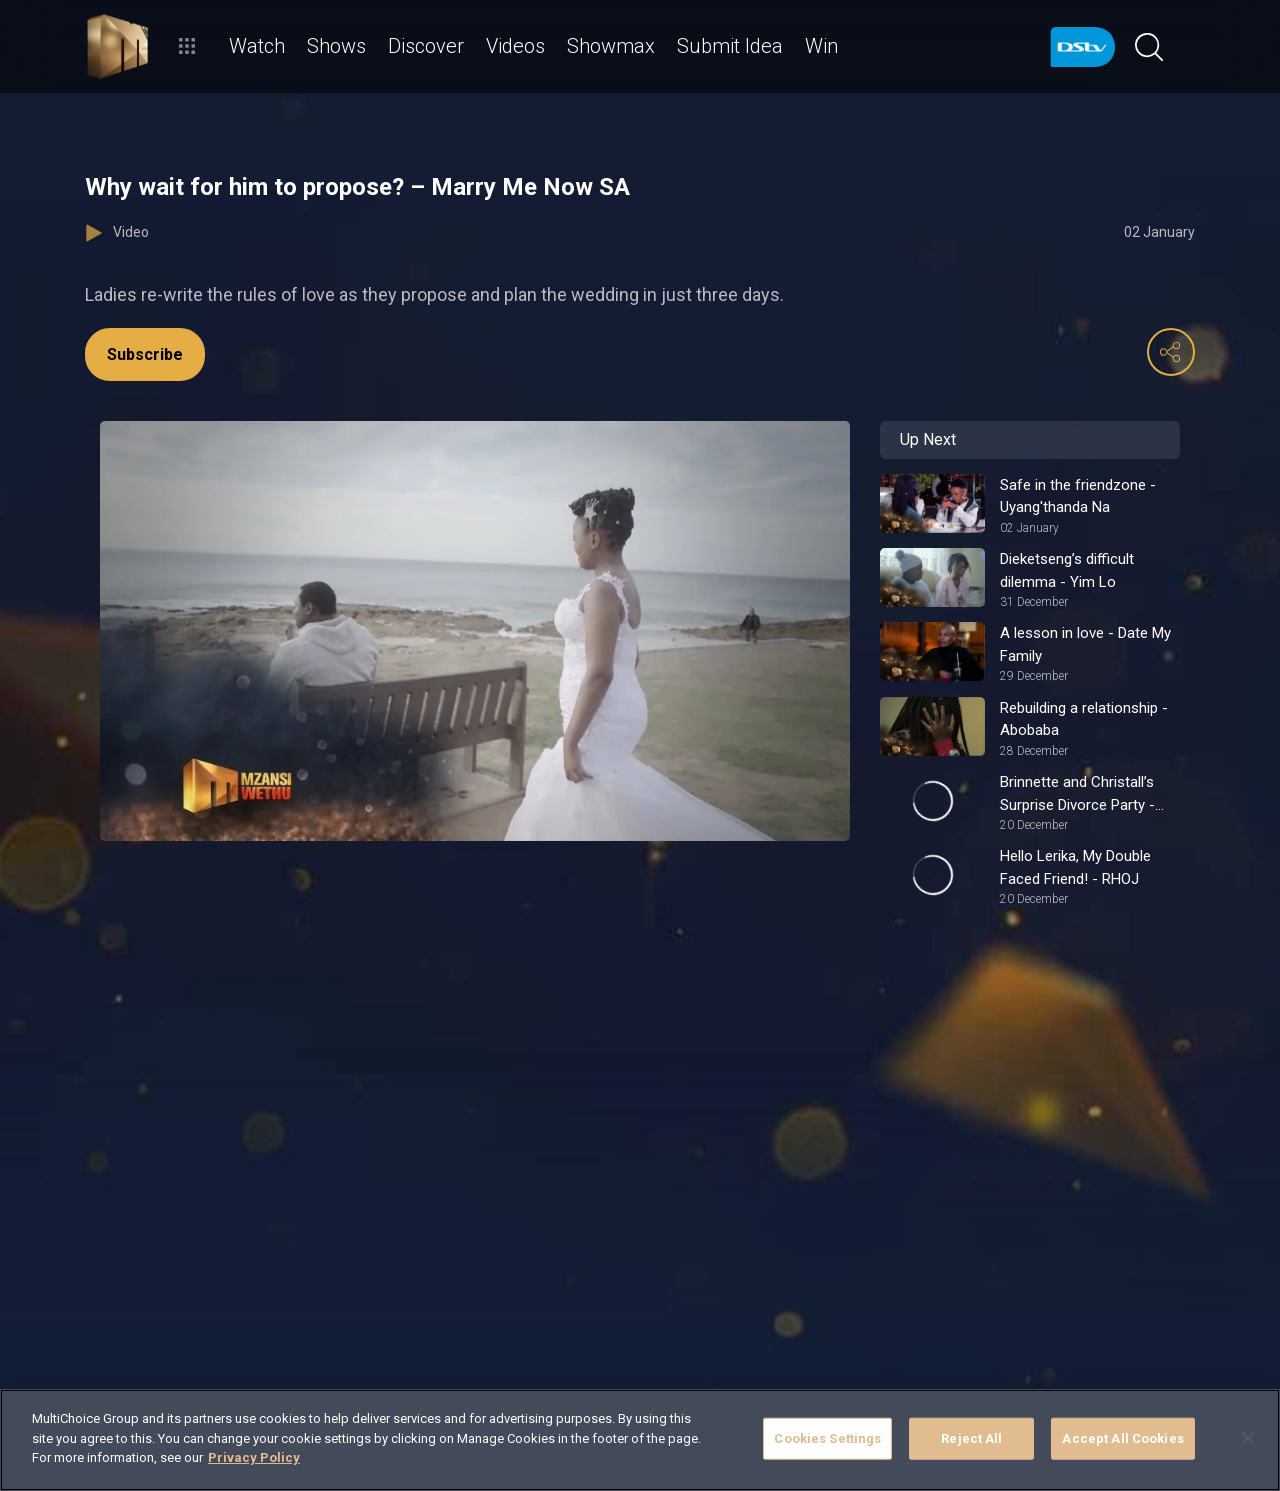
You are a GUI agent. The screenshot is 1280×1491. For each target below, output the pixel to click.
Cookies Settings (827, 1438)
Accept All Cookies (1122, 1438)
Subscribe (145, 354)
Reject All (971, 1438)
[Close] (1248, 1438)
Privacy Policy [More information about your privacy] (254, 1457)
